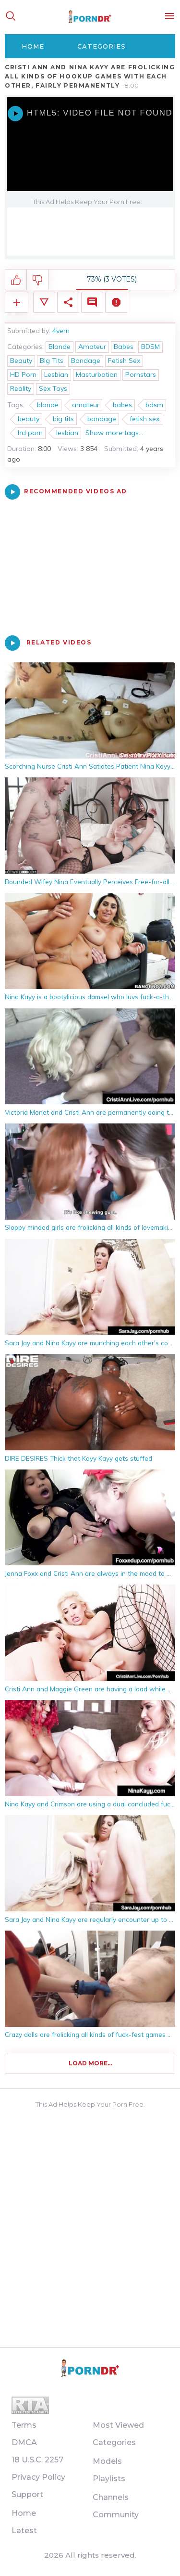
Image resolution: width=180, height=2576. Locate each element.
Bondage (85, 360)
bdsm (154, 404)
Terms (24, 2425)
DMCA (24, 2442)
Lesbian (56, 374)
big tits (63, 418)
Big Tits (51, 360)
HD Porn (23, 374)
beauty (28, 418)
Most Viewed (118, 2425)
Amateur (92, 346)
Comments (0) (92, 302)
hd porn (30, 432)
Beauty (21, 360)
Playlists (109, 2478)
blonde (48, 404)
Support (27, 2494)
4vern (61, 330)
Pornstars (140, 374)
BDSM (150, 346)
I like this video (16, 280)
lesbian (67, 432)
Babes (123, 346)
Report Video (116, 302)
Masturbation (97, 374)
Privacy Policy (38, 2477)
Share (68, 302)
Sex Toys (53, 388)
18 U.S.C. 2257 (37, 2459)
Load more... (90, 2063)
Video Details (44, 302)
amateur (85, 404)
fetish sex (144, 418)
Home (33, 46)
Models (107, 2461)
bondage (101, 418)
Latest (24, 2530)
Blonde (59, 346)
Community (116, 2514)
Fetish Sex (124, 360)
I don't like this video (37, 280)
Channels (111, 2497)
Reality (20, 388)
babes (122, 404)
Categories (101, 46)
